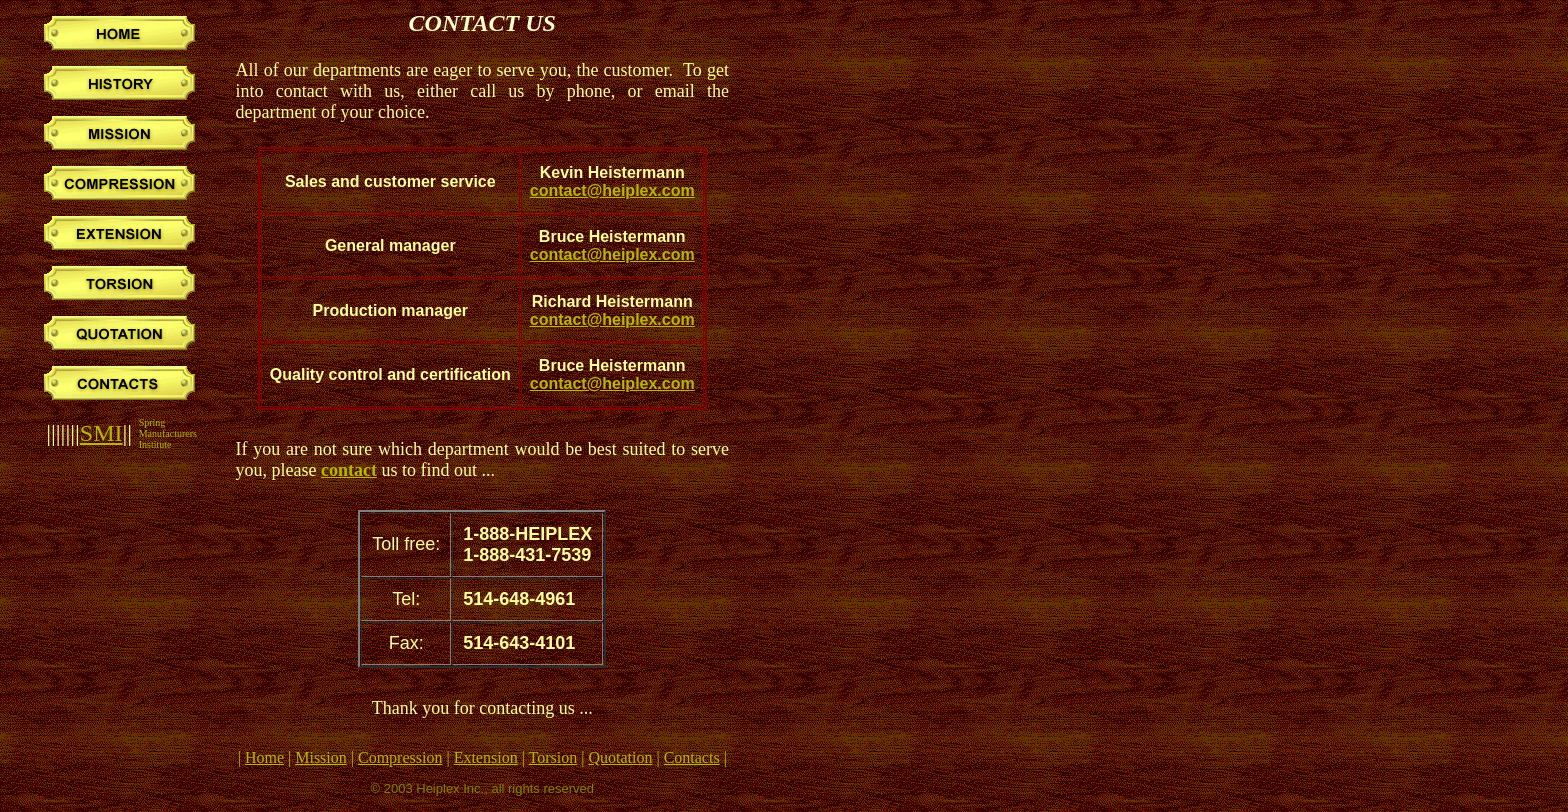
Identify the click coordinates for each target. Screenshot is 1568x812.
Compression (400, 757)
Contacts (692, 757)
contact (349, 470)
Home (264, 757)
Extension (486, 757)
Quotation (620, 757)
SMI (101, 433)
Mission (321, 757)
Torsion (553, 757)
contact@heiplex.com (612, 190)
